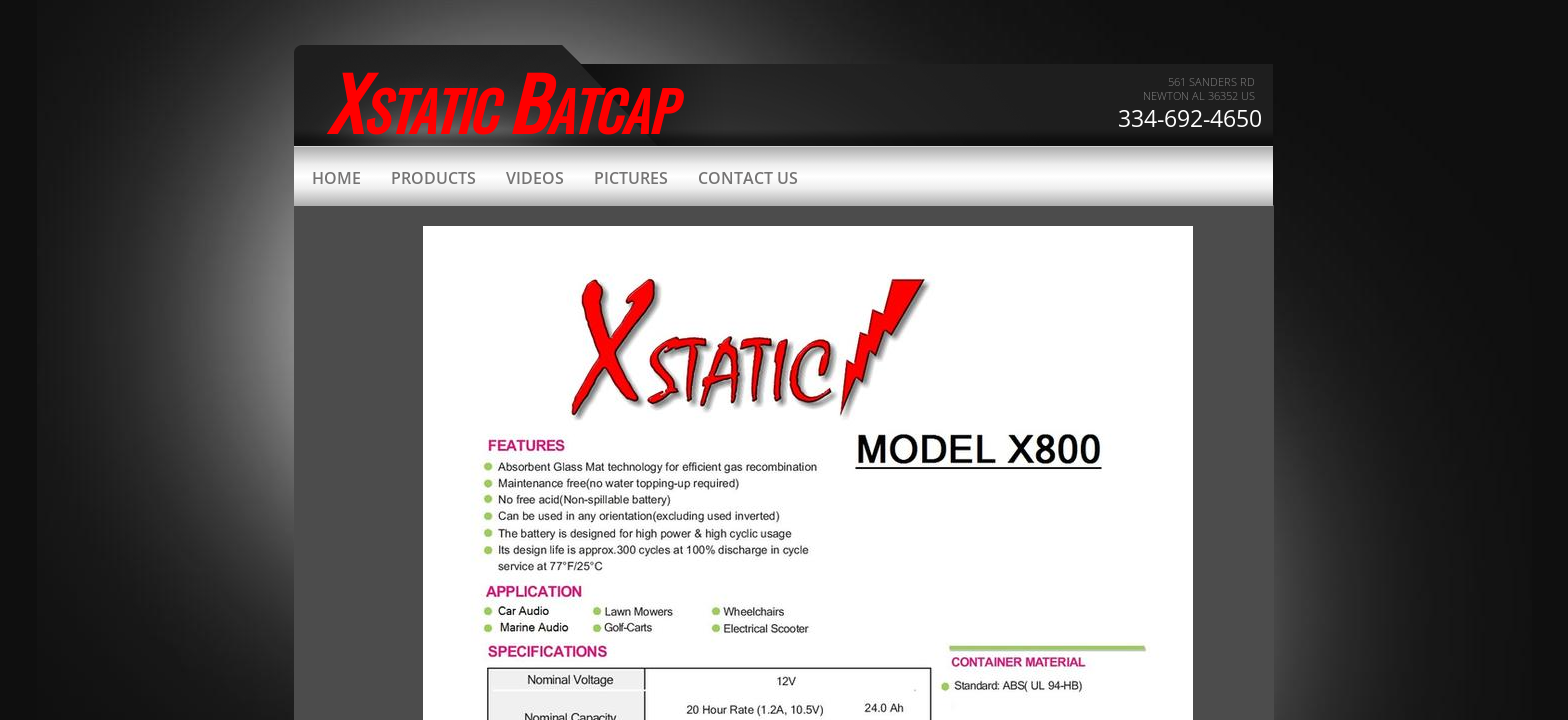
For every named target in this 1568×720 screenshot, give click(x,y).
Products (433, 178)
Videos (535, 178)
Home (336, 178)
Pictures (631, 178)
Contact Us (748, 178)
